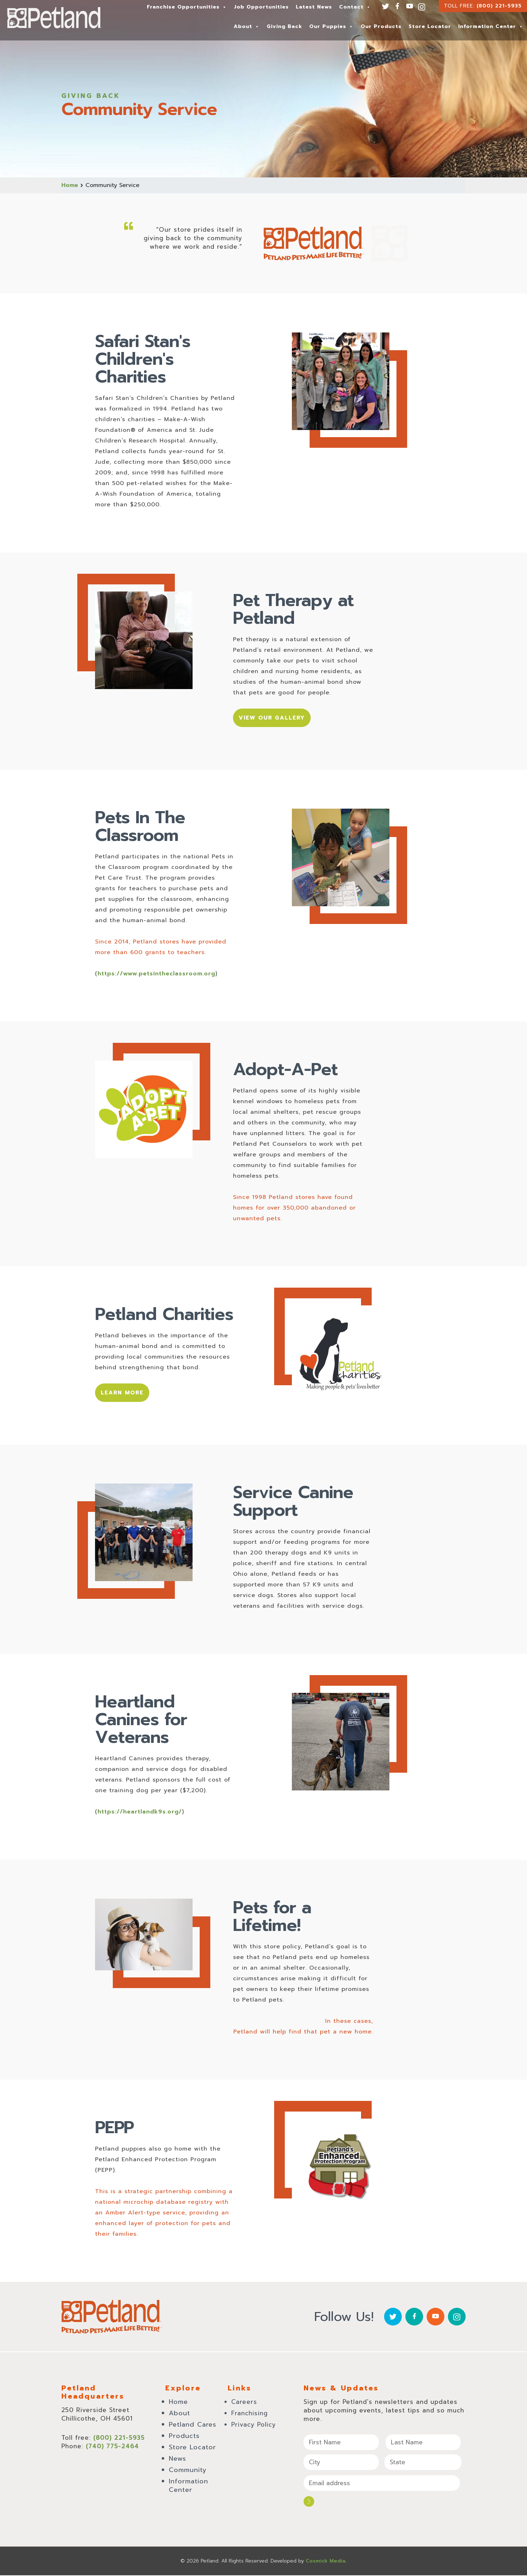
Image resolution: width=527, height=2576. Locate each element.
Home (69, 185)
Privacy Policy (253, 2427)
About (247, 26)
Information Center (490, 26)
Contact (355, 7)
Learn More (123, 1395)
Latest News (314, 7)
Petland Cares (192, 2427)
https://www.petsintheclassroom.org (156, 975)
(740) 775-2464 (112, 2449)
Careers (244, 2404)
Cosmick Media (325, 2561)
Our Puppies (331, 26)
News (177, 2461)
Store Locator (430, 26)
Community (188, 2473)
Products (184, 2439)
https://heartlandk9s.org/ (140, 1814)
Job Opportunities (261, 7)
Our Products (381, 26)
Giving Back (284, 26)
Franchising (249, 2416)
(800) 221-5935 (499, 6)
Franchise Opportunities (187, 7)
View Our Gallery (274, 718)
